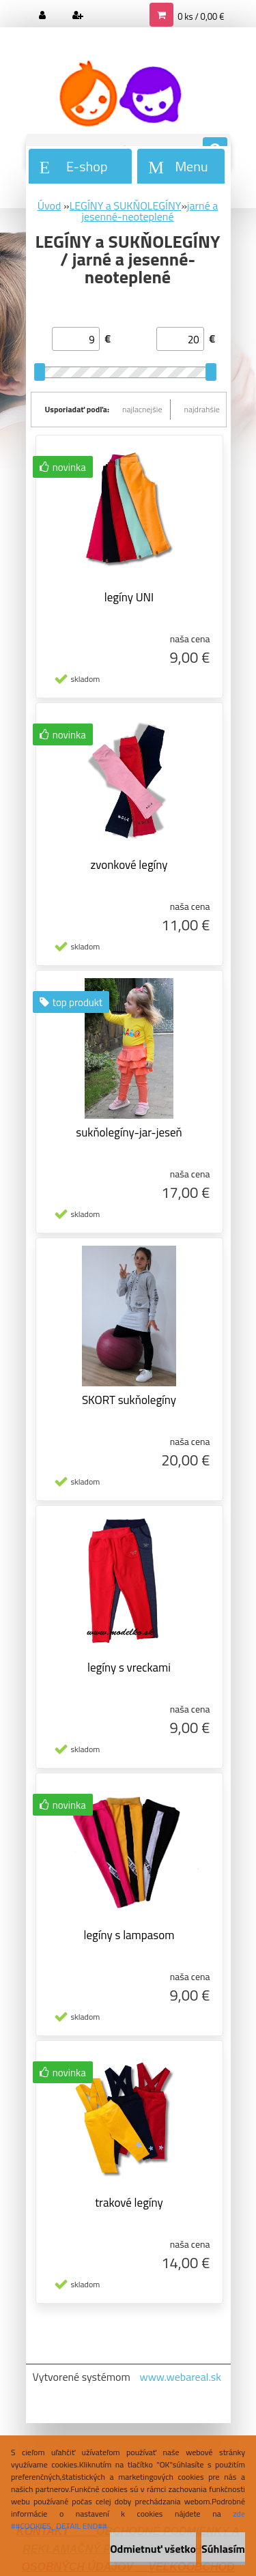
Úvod (49, 205)
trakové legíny (129, 2202)
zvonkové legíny (128, 865)
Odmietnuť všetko (153, 2549)
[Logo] (120, 94)
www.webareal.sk (180, 2377)
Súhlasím (223, 2549)
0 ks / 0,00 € (200, 16)
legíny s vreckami (129, 1667)
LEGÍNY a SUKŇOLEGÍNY (126, 205)
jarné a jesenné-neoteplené (149, 211)
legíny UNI (129, 597)
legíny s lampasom (129, 1935)
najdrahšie (202, 409)
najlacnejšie (142, 409)
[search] (215, 150)
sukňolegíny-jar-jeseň (129, 1132)
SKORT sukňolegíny (129, 1400)
